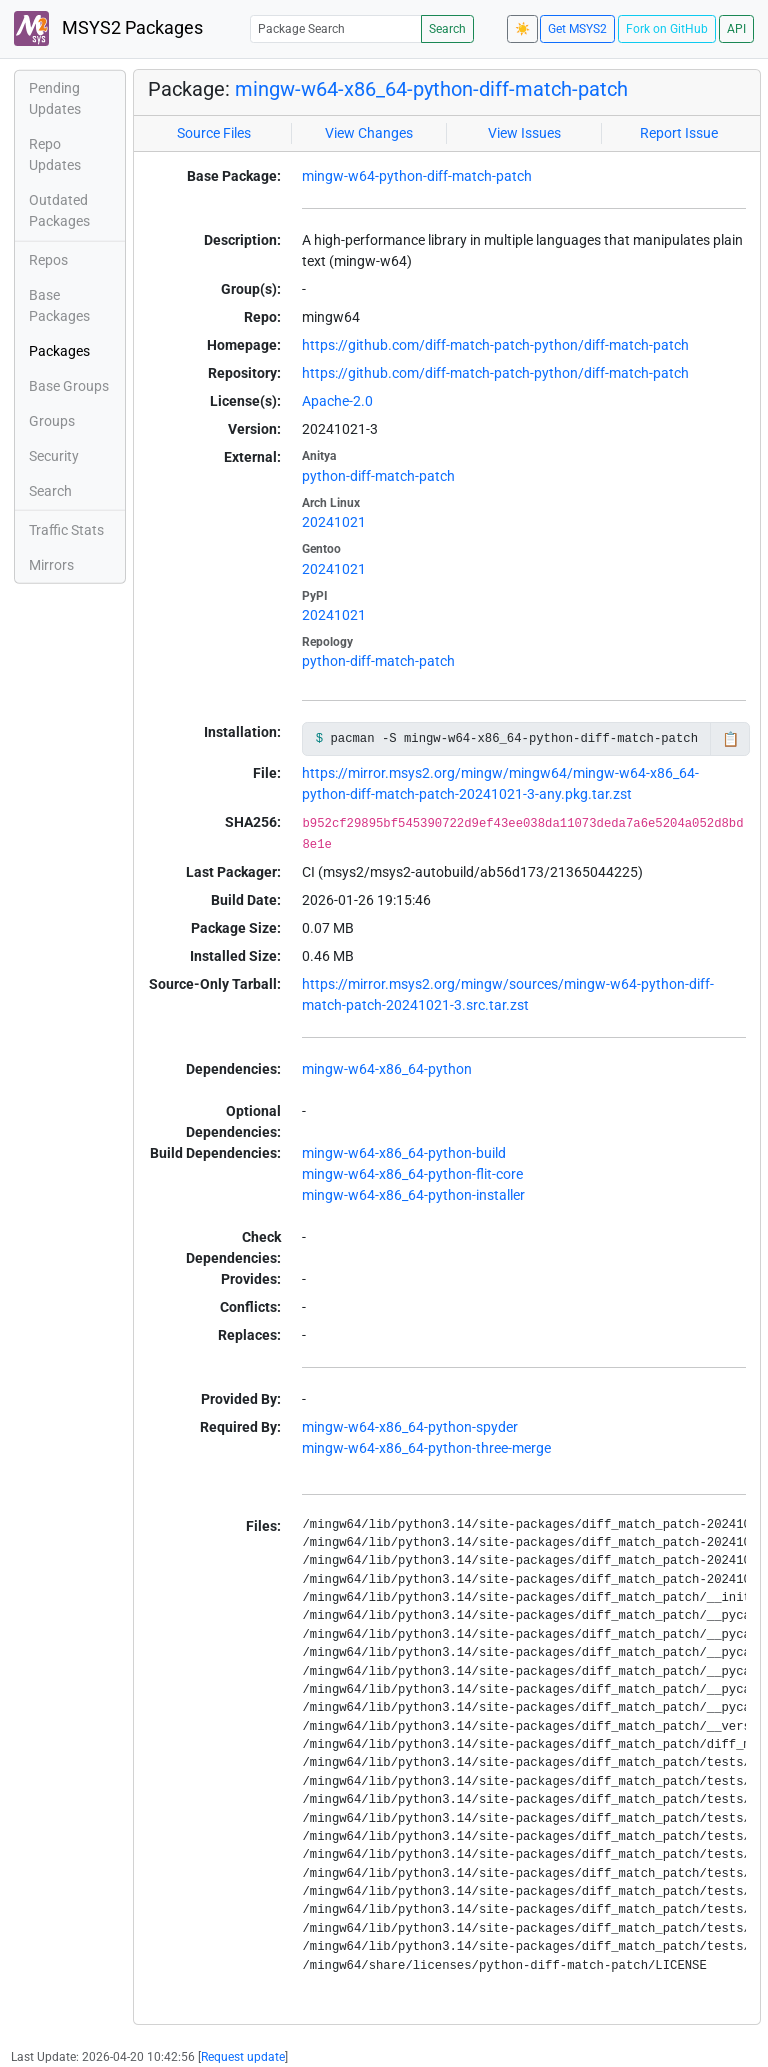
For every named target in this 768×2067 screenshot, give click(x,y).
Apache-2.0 (337, 401)
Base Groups (69, 386)
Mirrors (51, 565)
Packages (59, 351)
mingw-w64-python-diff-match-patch (417, 176)
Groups (52, 421)
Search (447, 29)
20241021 (334, 522)
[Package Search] (336, 28)
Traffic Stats (66, 530)
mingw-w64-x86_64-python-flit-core (412, 1174)
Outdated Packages (59, 210)
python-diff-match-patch (378, 476)
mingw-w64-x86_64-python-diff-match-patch (431, 89)
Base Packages (59, 305)
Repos (48, 260)
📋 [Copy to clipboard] (730, 739)
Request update (243, 2057)
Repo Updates (55, 154)
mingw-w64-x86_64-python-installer (413, 1195)
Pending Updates (55, 98)
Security (54, 456)
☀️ (522, 29)
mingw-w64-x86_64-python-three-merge (426, 1448)
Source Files (214, 133)
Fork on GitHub (667, 29)
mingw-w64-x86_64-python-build (404, 1153)
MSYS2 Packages (108, 28)
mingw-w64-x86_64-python (387, 1069)
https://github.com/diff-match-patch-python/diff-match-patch (495, 345)
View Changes (369, 133)
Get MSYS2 (577, 29)
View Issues (524, 133)
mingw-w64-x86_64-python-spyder (410, 1427)
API (736, 29)
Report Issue (679, 133)
